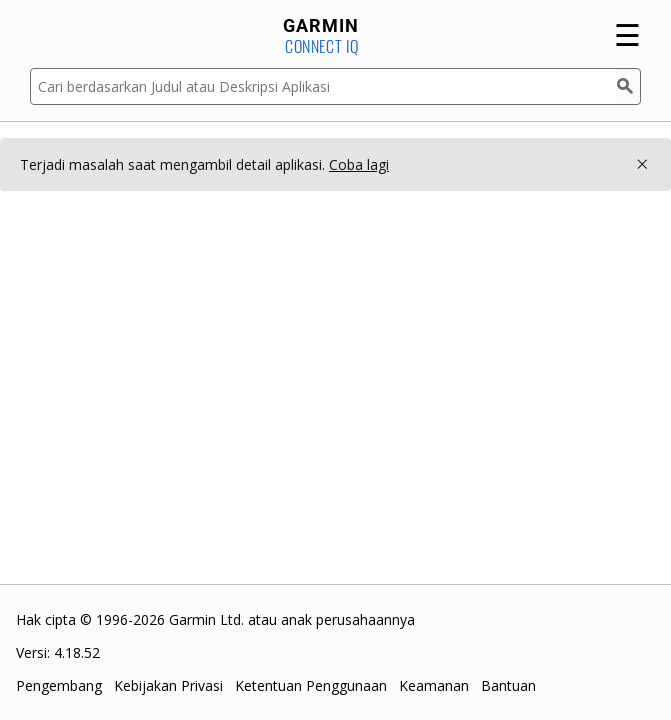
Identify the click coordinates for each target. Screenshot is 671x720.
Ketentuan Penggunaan (311, 685)
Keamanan (434, 685)
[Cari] (629, 86)
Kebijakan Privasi (168, 685)
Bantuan (508, 685)
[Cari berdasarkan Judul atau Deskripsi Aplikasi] (323, 86)
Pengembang (59, 685)
